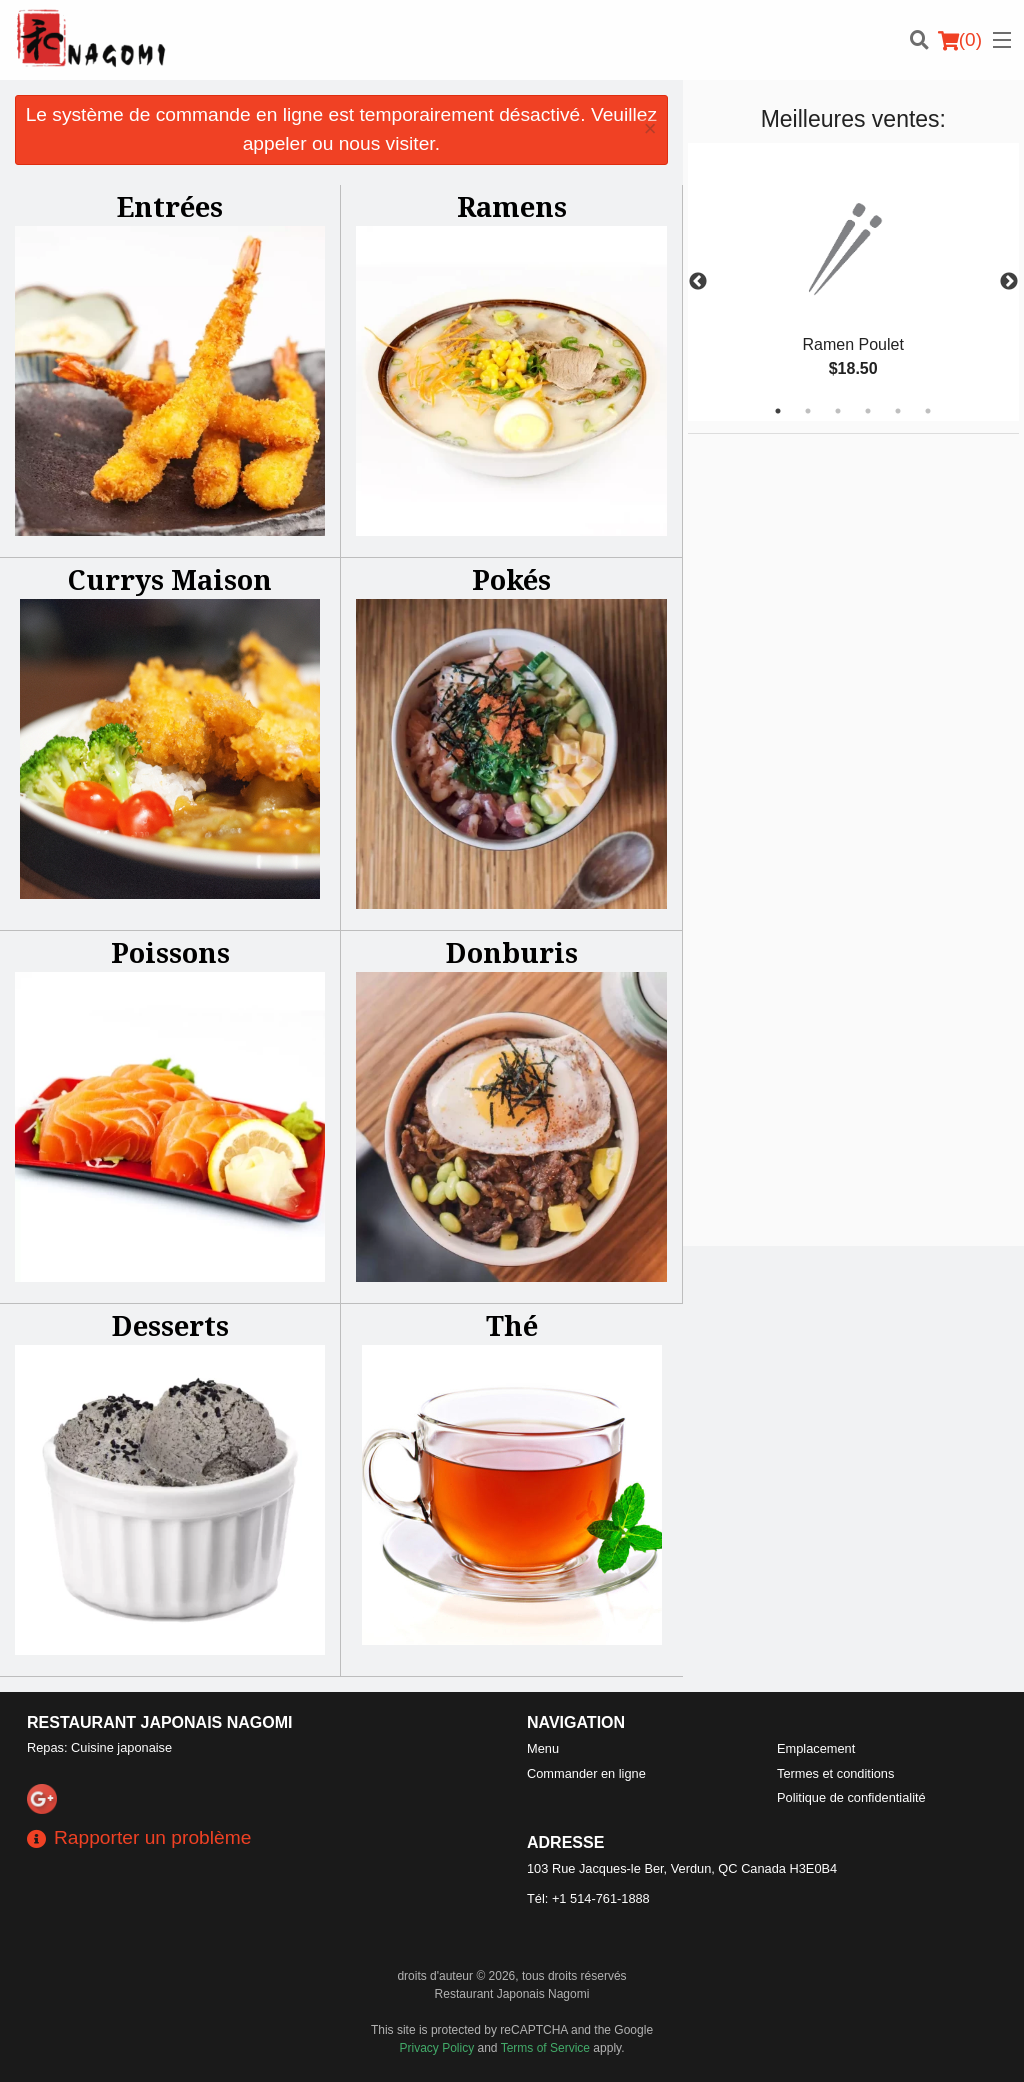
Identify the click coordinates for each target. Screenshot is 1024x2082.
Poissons (170, 952)
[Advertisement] (813, 734)
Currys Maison (170, 579)
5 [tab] (898, 411)
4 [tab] (868, 411)
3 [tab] (838, 411)
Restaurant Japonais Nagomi (160, 1722)
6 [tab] (928, 411)
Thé (512, 1325)
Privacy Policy (437, 2048)
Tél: (588, 1898)
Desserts (170, 1325)
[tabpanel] (853, 282)
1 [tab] (778, 411)
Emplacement (816, 1748)
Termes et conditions (835, 1773)
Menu (543, 1748)
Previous (698, 282)
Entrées (170, 206)
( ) (960, 40)
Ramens (512, 206)
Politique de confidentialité (851, 1797)
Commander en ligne (586, 1773)
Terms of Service (545, 2048)
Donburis (512, 952)
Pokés (511, 579)
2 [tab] (808, 411)
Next (1009, 282)
